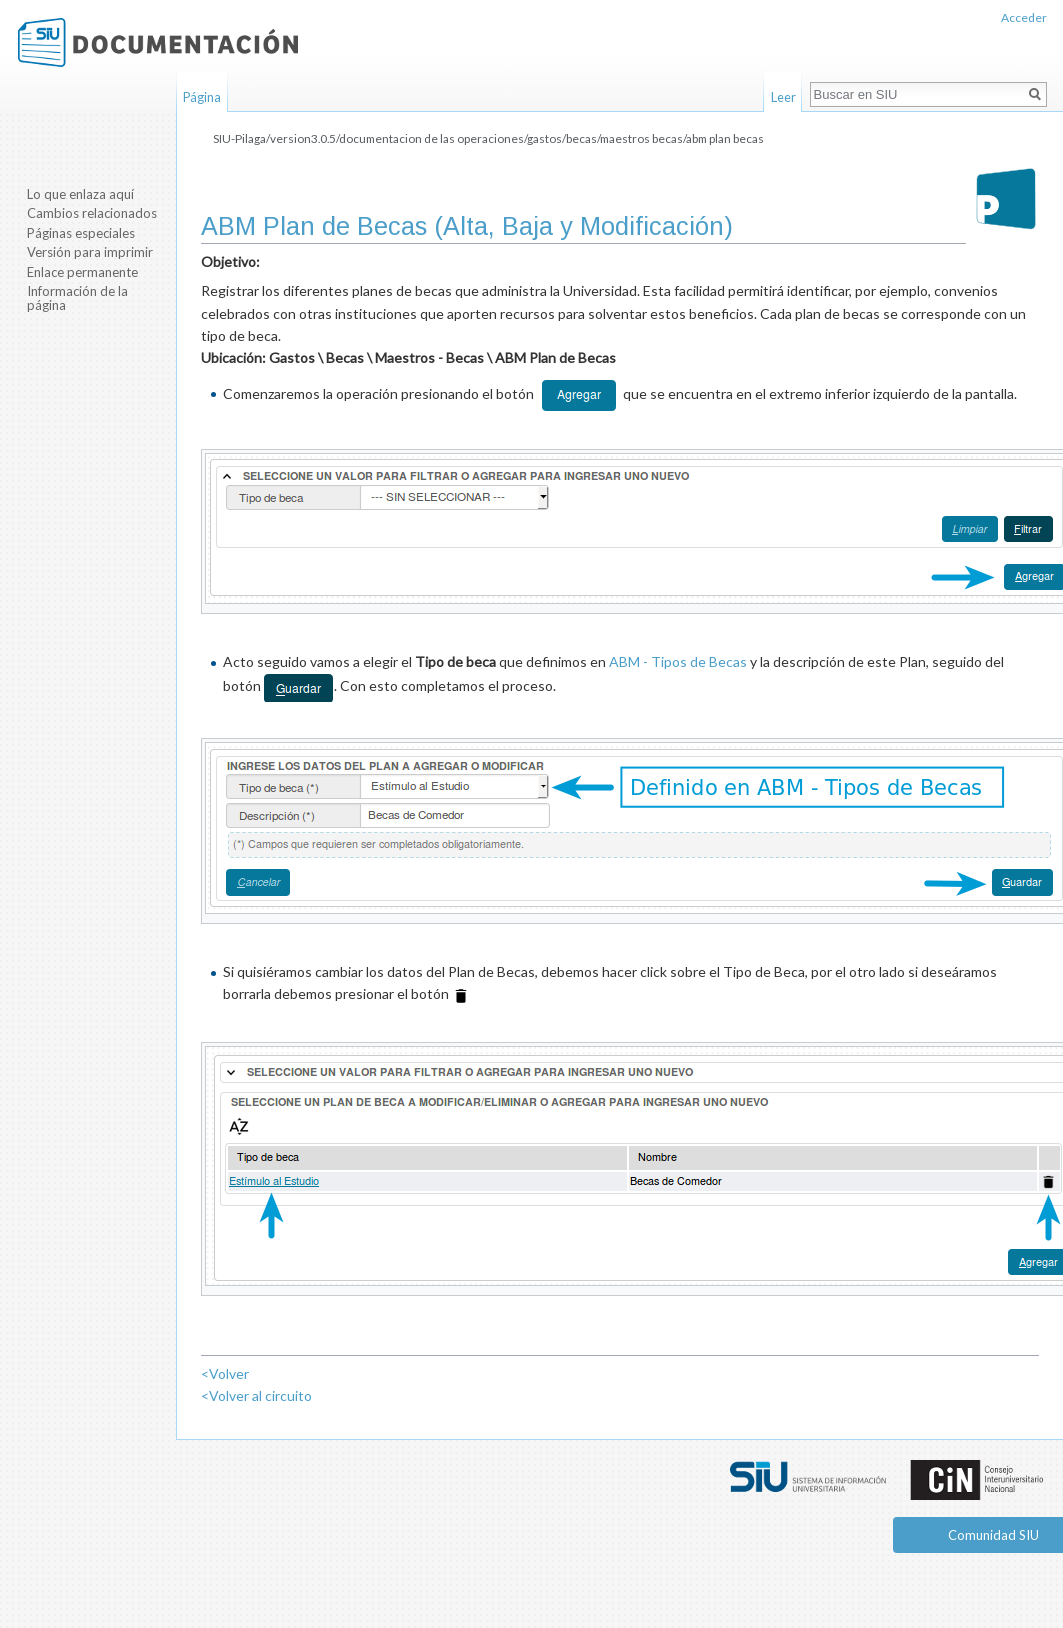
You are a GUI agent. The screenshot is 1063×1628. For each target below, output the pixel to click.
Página (202, 97)
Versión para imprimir (90, 252)
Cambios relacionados (92, 213)
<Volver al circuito (256, 1395)
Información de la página (77, 298)
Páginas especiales (81, 233)
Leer (783, 97)
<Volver (225, 1373)
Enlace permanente (82, 272)
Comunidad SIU (993, 1535)
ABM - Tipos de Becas (678, 661)
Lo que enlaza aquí (80, 194)
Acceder (1024, 17)
